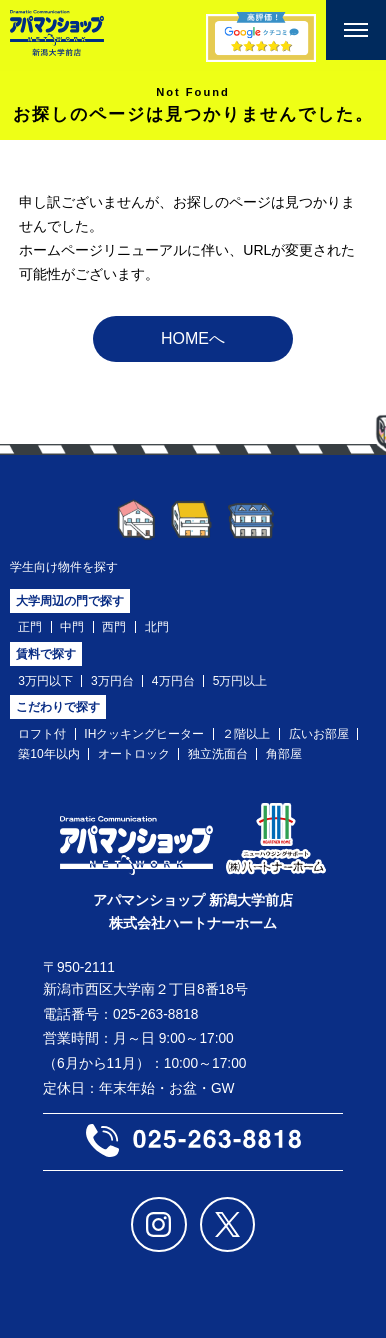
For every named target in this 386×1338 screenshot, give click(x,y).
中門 (72, 627)
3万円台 (112, 681)
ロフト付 (42, 734)
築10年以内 (48, 754)
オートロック (134, 754)
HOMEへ (193, 338)
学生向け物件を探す (64, 567)
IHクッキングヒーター (144, 734)
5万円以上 (240, 681)
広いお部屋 (319, 734)
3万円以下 (45, 681)
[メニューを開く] (356, 30)
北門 (157, 627)
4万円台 (173, 681)
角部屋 (284, 754)
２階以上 (246, 734)
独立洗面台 (218, 754)
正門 (30, 627)
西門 (114, 627)
